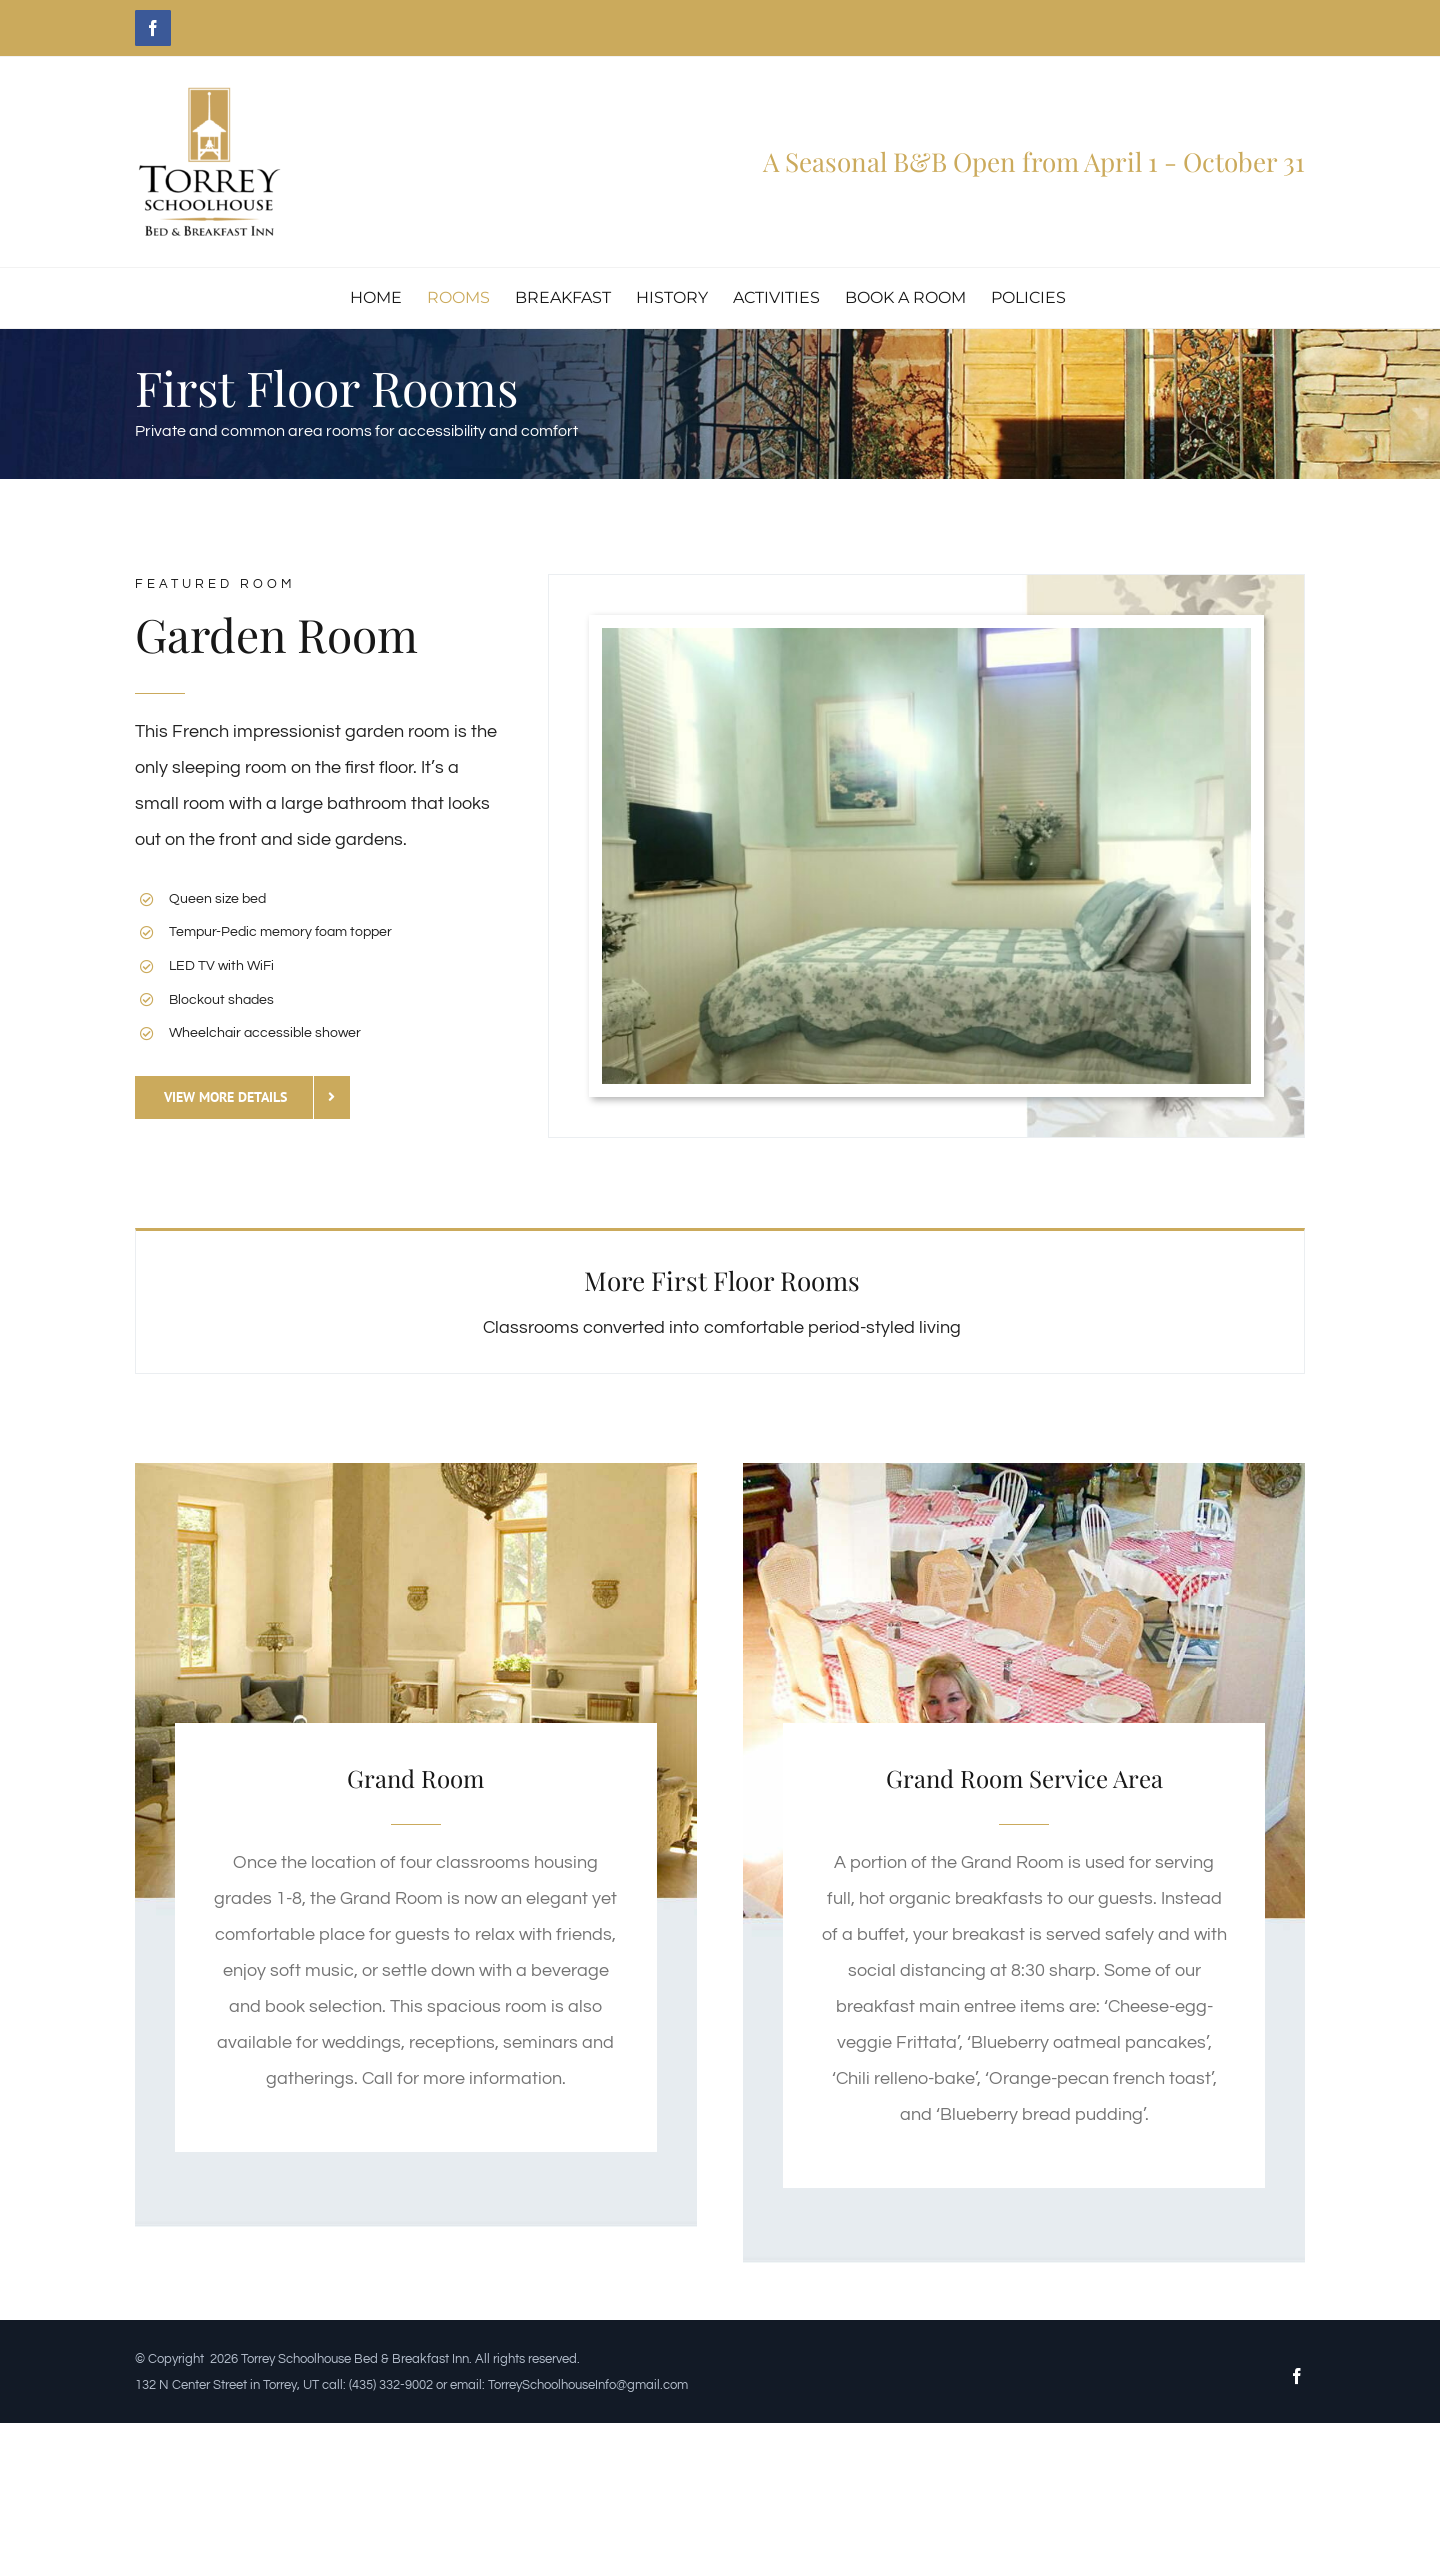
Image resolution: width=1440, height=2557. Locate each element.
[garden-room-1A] (926, 636)
